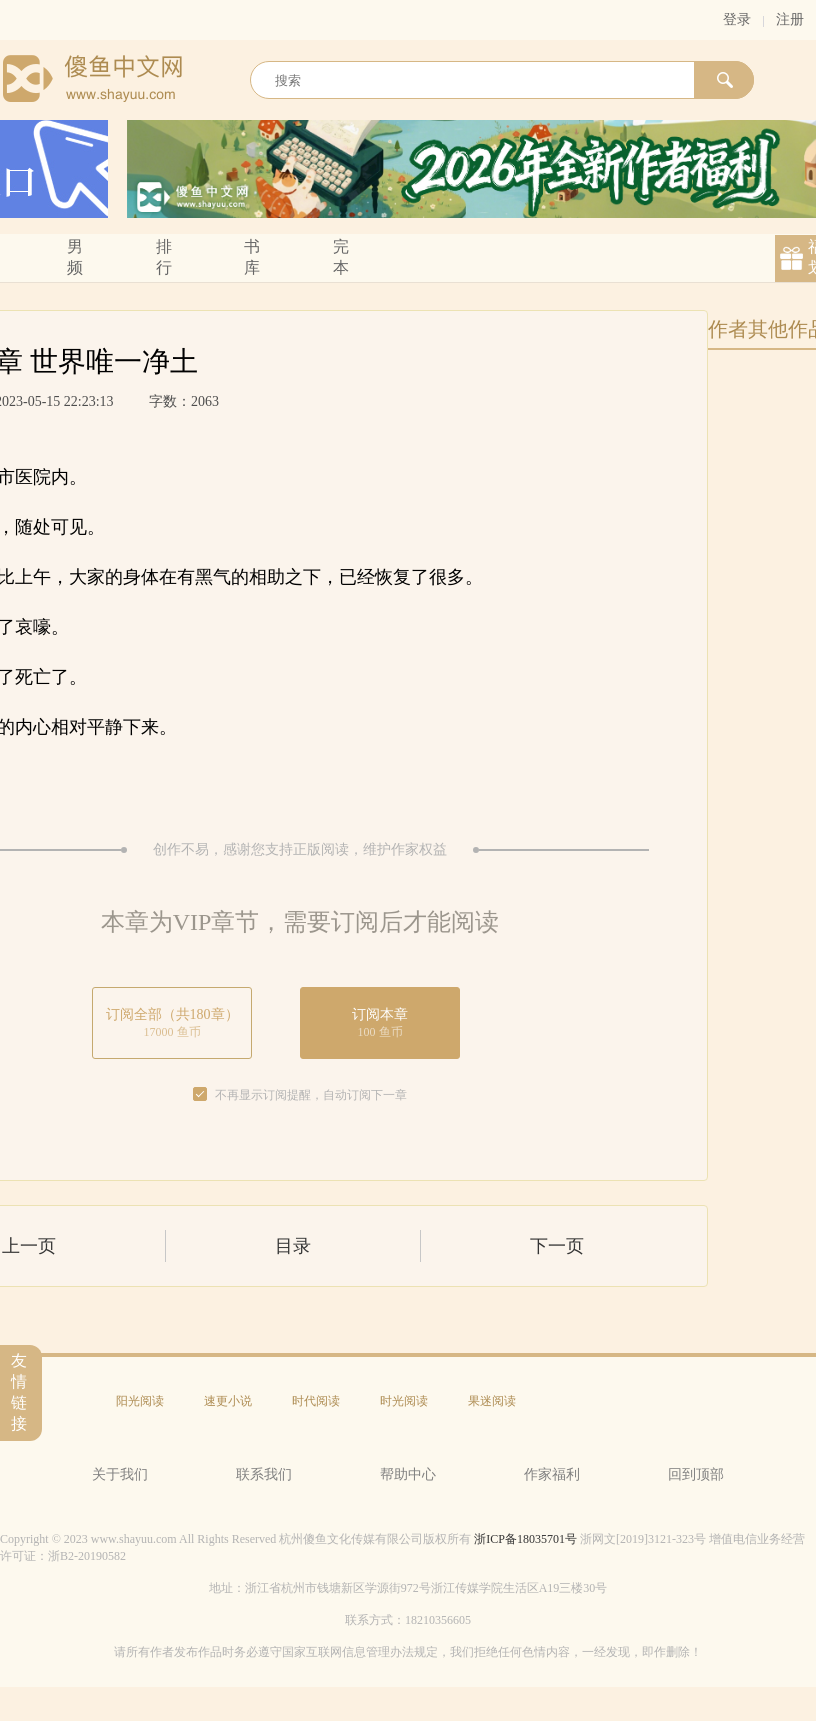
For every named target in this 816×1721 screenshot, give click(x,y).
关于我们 (120, 1474)
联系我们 (264, 1474)
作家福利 (552, 1474)
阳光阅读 (140, 1401)
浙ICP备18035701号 (525, 1539)
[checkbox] (200, 1095)
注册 (790, 19)
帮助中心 (408, 1474)
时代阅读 (316, 1401)
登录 (737, 19)
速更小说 (228, 1401)
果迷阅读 (492, 1401)
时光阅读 (404, 1401)
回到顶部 (696, 1474)
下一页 (557, 1246)
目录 (293, 1246)
